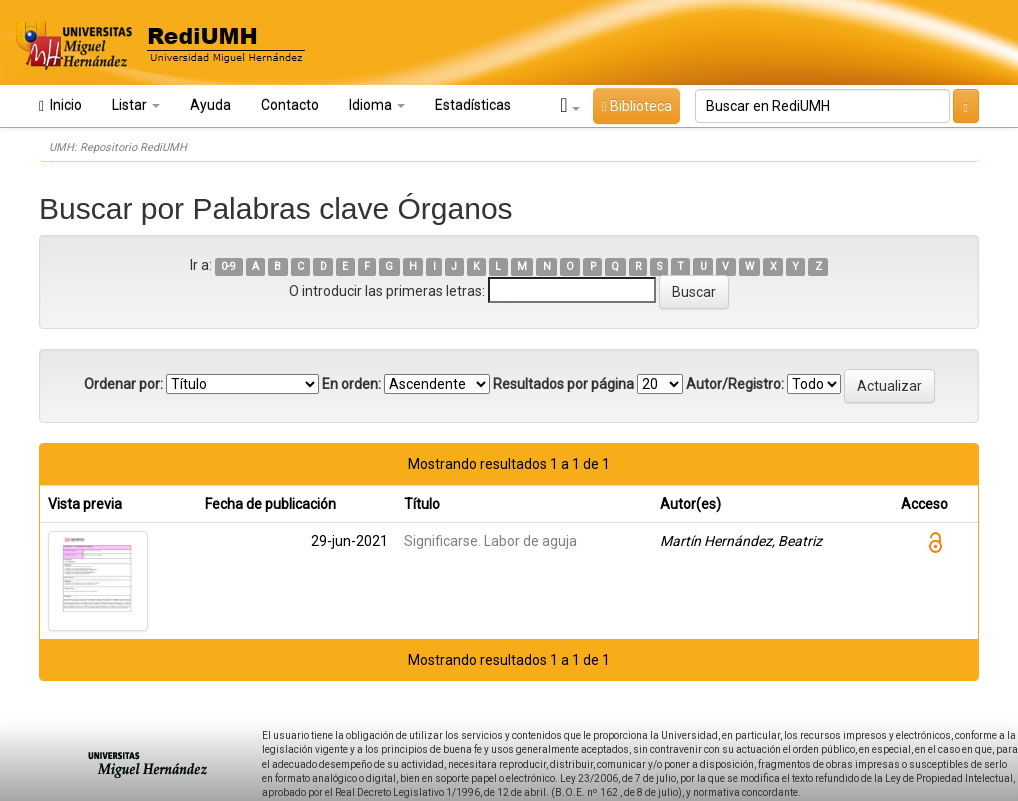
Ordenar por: (123, 384)
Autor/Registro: (735, 384)
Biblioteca (636, 106)
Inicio (60, 105)
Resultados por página (563, 384)
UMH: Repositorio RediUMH (118, 147)
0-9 (228, 266)
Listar (136, 105)
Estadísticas (473, 105)
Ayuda (210, 105)
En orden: (351, 384)
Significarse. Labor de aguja (490, 541)
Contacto (290, 105)
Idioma (377, 105)
